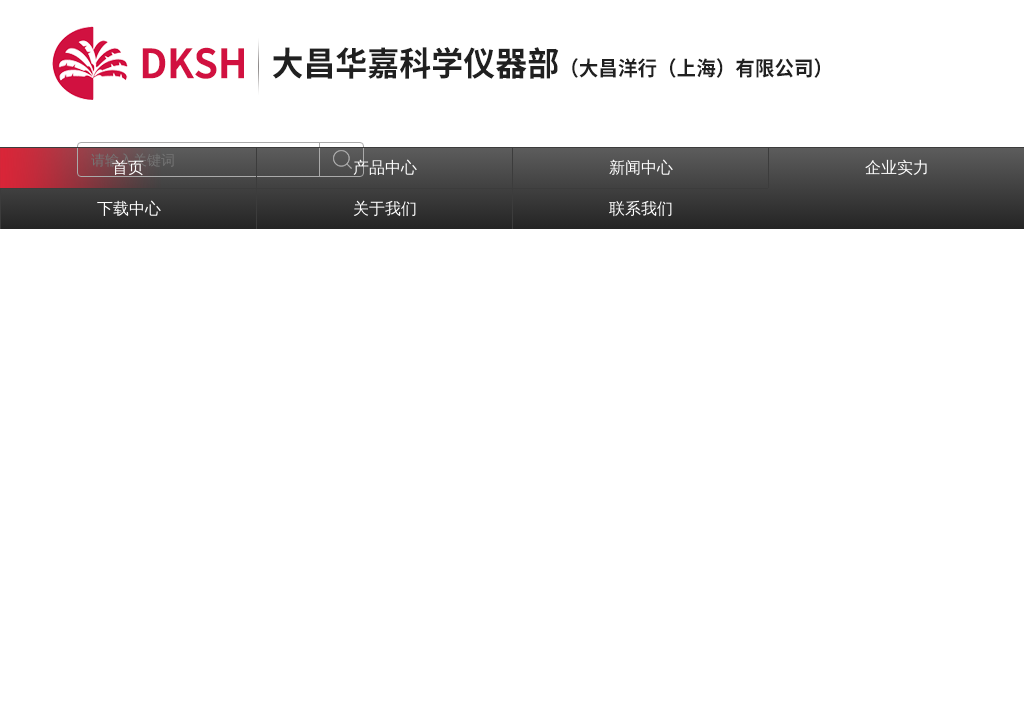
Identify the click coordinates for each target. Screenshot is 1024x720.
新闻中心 (641, 167)
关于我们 (385, 208)
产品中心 (385, 167)
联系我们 (641, 208)
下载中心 (129, 208)
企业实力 (897, 167)
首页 (128, 167)
